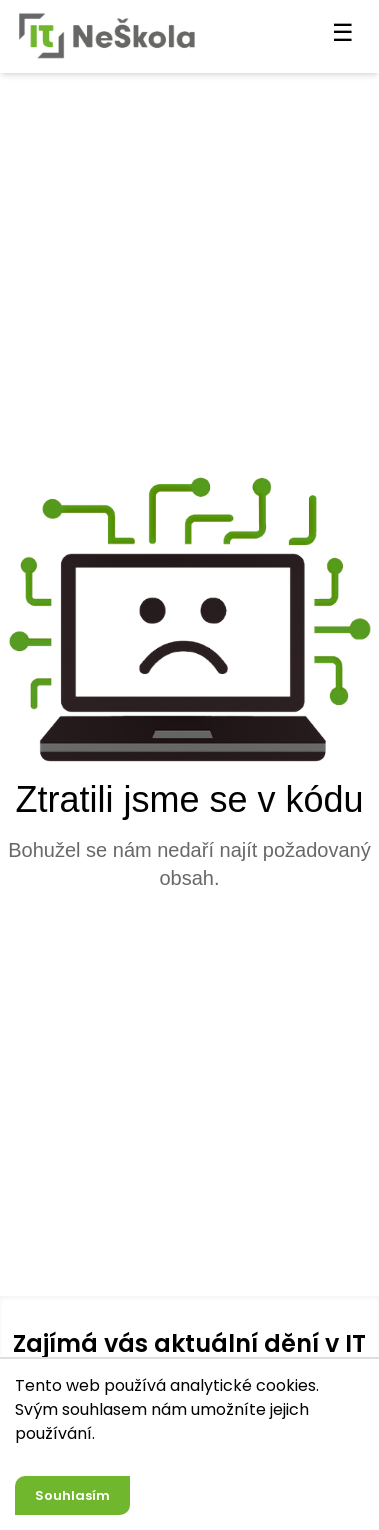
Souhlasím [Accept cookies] (72, 1495)
